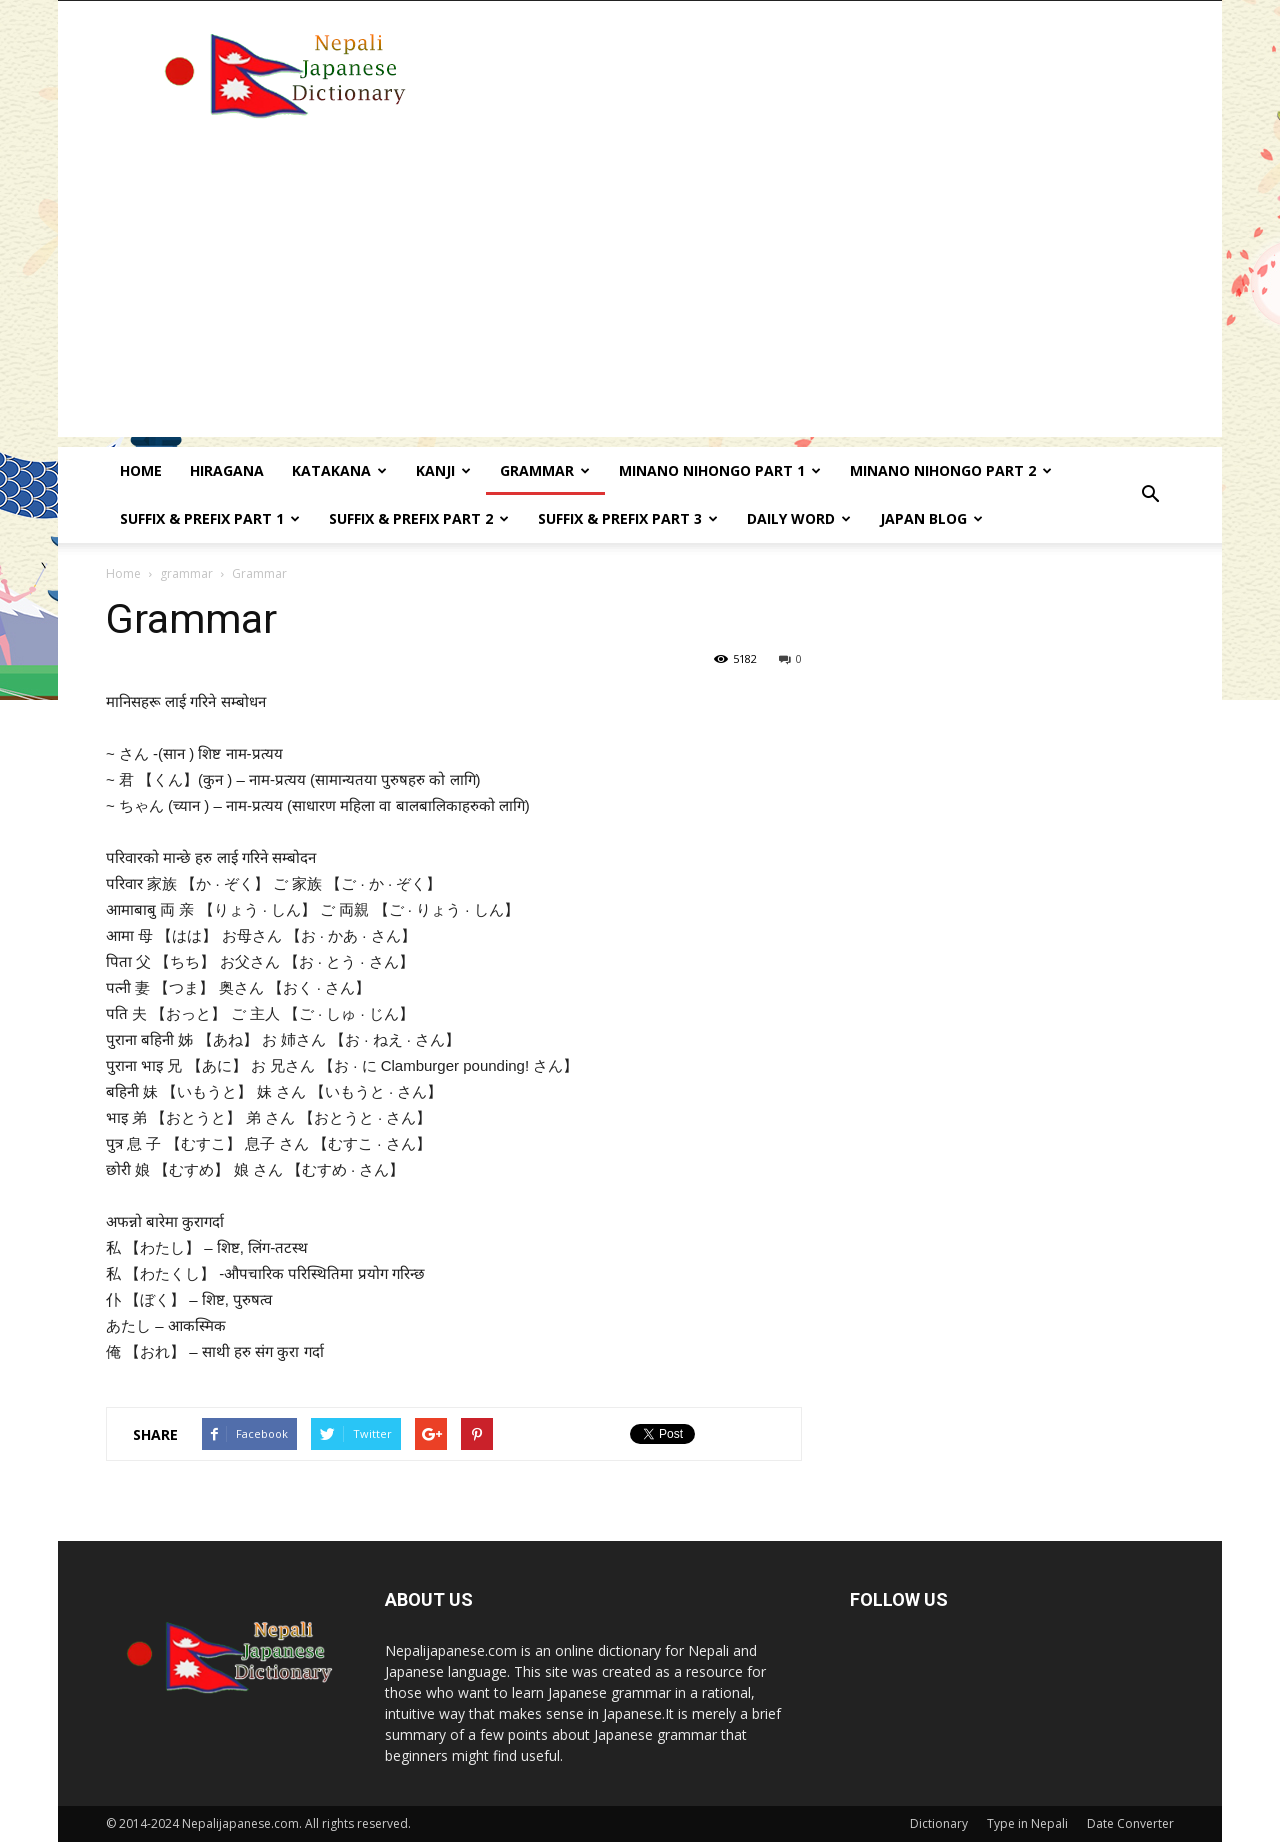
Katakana (339, 470)
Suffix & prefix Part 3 (628, 518)
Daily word (799, 518)
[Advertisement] (640, 297)
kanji (443, 470)
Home (141, 470)
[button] (1150, 495)
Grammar (545, 470)
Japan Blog (931, 518)
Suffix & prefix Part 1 (210, 518)
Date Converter (1130, 1823)
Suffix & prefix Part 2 (419, 518)
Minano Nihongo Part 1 (720, 470)
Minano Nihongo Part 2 (951, 470)
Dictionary (939, 1823)
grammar (186, 573)
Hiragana (227, 470)
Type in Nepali (1027, 1823)
